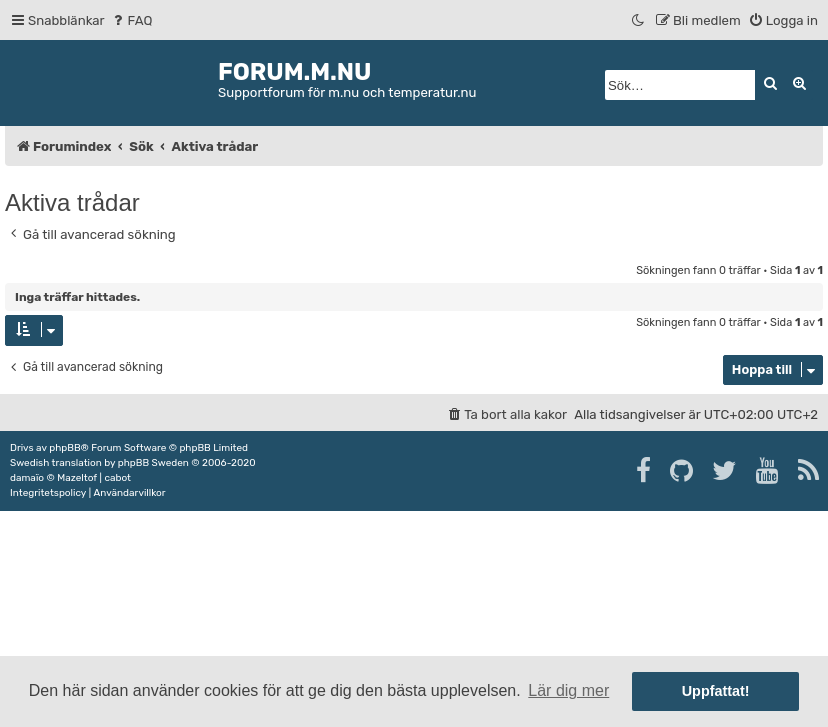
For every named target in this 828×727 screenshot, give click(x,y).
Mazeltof (77, 478)
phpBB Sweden (153, 463)
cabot (117, 478)
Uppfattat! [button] (716, 691)
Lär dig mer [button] (568, 690)
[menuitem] (131, 20)
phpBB (64, 448)
